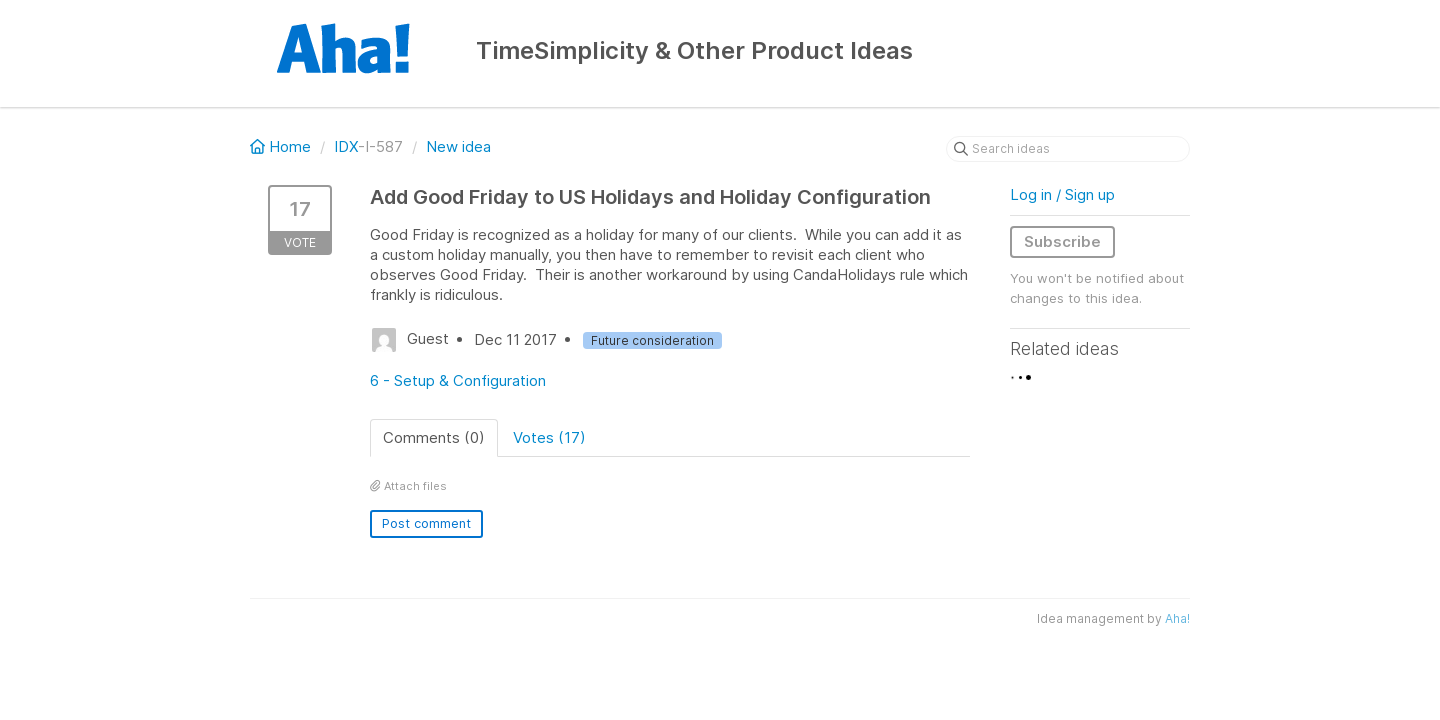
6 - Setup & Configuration (458, 380)
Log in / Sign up (1062, 194)
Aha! (1177, 618)
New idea (458, 146)
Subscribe (1062, 241)
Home (282, 146)
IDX (346, 146)
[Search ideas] (1068, 149)
